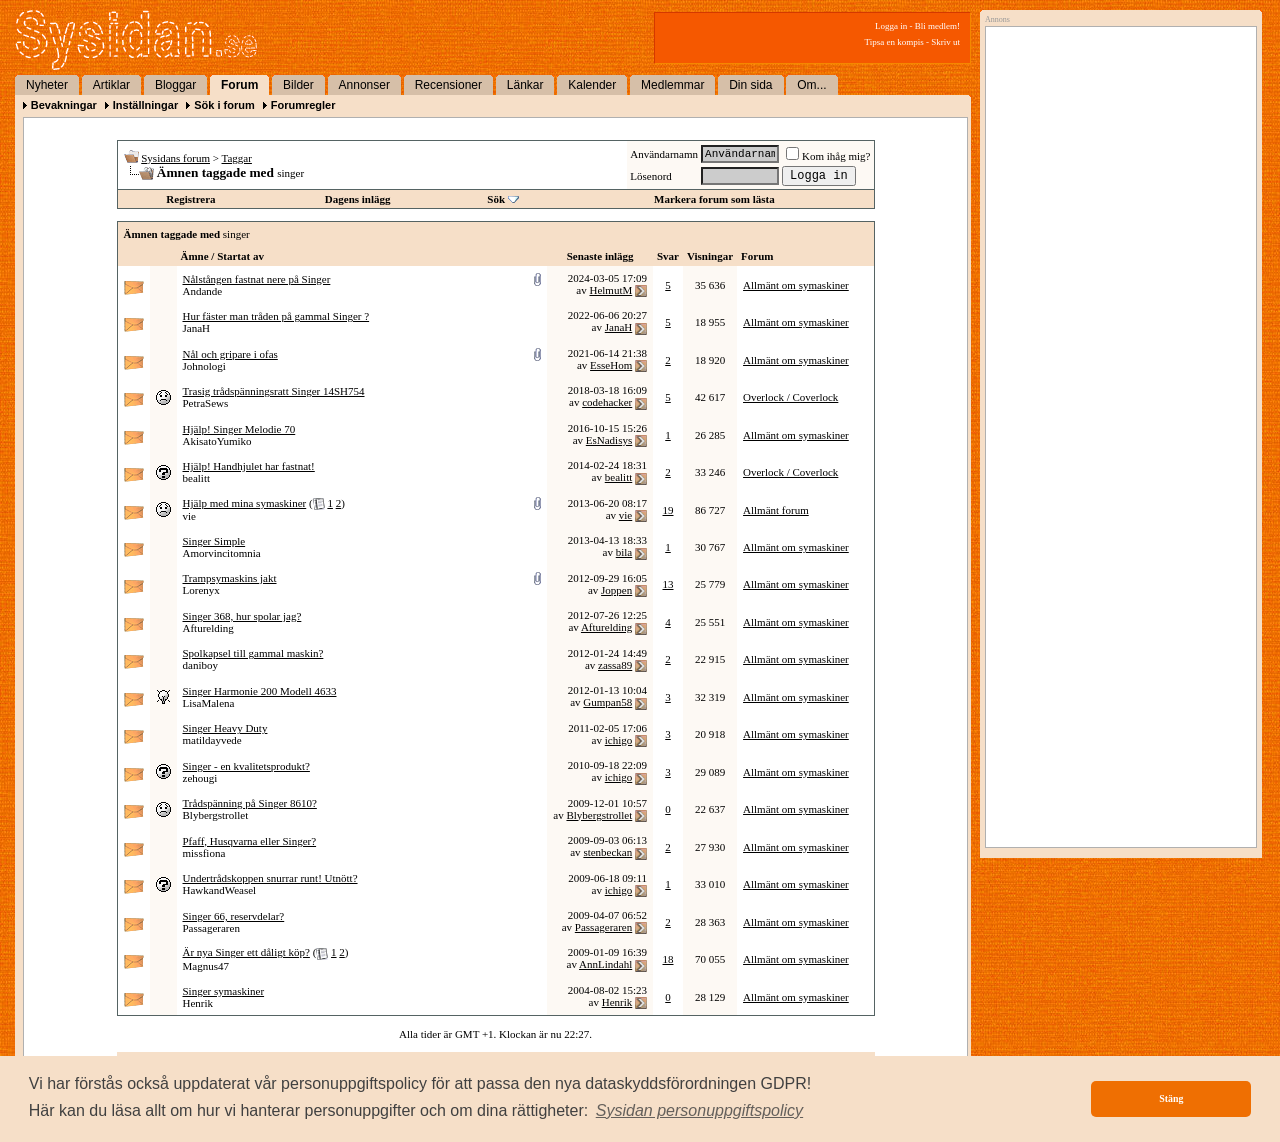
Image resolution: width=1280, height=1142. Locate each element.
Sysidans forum (175, 158)
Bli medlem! (937, 26)
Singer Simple (214, 541)
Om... (811, 85)
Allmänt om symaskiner (796, 285)
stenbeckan (607, 852)
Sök (496, 199)
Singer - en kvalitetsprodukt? (246, 766)
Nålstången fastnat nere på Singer (257, 279)
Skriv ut (945, 42)
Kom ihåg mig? (828, 156)
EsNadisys (609, 440)
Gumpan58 (607, 702)
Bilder (298, 85)
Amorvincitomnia (222, 553)
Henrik (198, 1003)
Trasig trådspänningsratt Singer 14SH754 (274, 391)
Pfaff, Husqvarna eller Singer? (250, 841)
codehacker (607, 402)
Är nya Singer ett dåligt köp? (246, 952)
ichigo (619, 740)
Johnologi (204, 366)
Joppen (616, 590)
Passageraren (211, 928)
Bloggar (175, 85)
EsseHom (611, 365)
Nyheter (47, 85)
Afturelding (208, 628)
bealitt (197, 478)
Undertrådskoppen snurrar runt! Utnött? (270, 878)
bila (624, 552)
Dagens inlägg (358, 199)
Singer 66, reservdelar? (234, 916)
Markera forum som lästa (714, 199)
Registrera (190, 199)
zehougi (200, 778)
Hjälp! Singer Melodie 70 (239, 429)
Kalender (592, 85)
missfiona (204, 853)
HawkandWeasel (220, 890)
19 (668, 510)
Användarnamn (664, 154)
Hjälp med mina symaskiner (245, 503)
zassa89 (615, 665)
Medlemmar (672, 85)
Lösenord (651, 176)
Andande (203, 291)
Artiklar (111, 85)
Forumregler (303, 105)
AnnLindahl (605, 964)
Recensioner (448, 85)
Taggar (237, 158)
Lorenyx (201, 590)
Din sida (750, 85)
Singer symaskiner (224, 991)
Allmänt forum (776, 510)
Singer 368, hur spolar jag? (242, 616)
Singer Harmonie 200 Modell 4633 (260, 691)
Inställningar (145, 105)
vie (189, 516)
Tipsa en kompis (894, 42)
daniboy (200, 665)
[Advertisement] (1116, 237)
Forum (239, 85)
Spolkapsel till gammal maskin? (253, 653)
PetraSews (206, 403)
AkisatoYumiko (217, 441)
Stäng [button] (1171, 1098)
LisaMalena (209, 703)
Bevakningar (64, 105)
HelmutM (610, 290)
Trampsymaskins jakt (230, 578)
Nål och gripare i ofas (230, 354)
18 (668, 959)
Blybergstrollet (216, 815)
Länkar (525, 85)
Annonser (364, 85)
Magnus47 (206, 966)
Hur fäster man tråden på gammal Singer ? (276, 316)
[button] (700, 1111)
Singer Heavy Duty (225, 728)
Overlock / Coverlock (790, 397)
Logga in (891, 26)
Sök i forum (224, 105)
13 (668, 584)
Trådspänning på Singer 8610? (250, 803)
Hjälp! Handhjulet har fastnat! (249, 466)
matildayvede (212, 740)
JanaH (197, 328)
